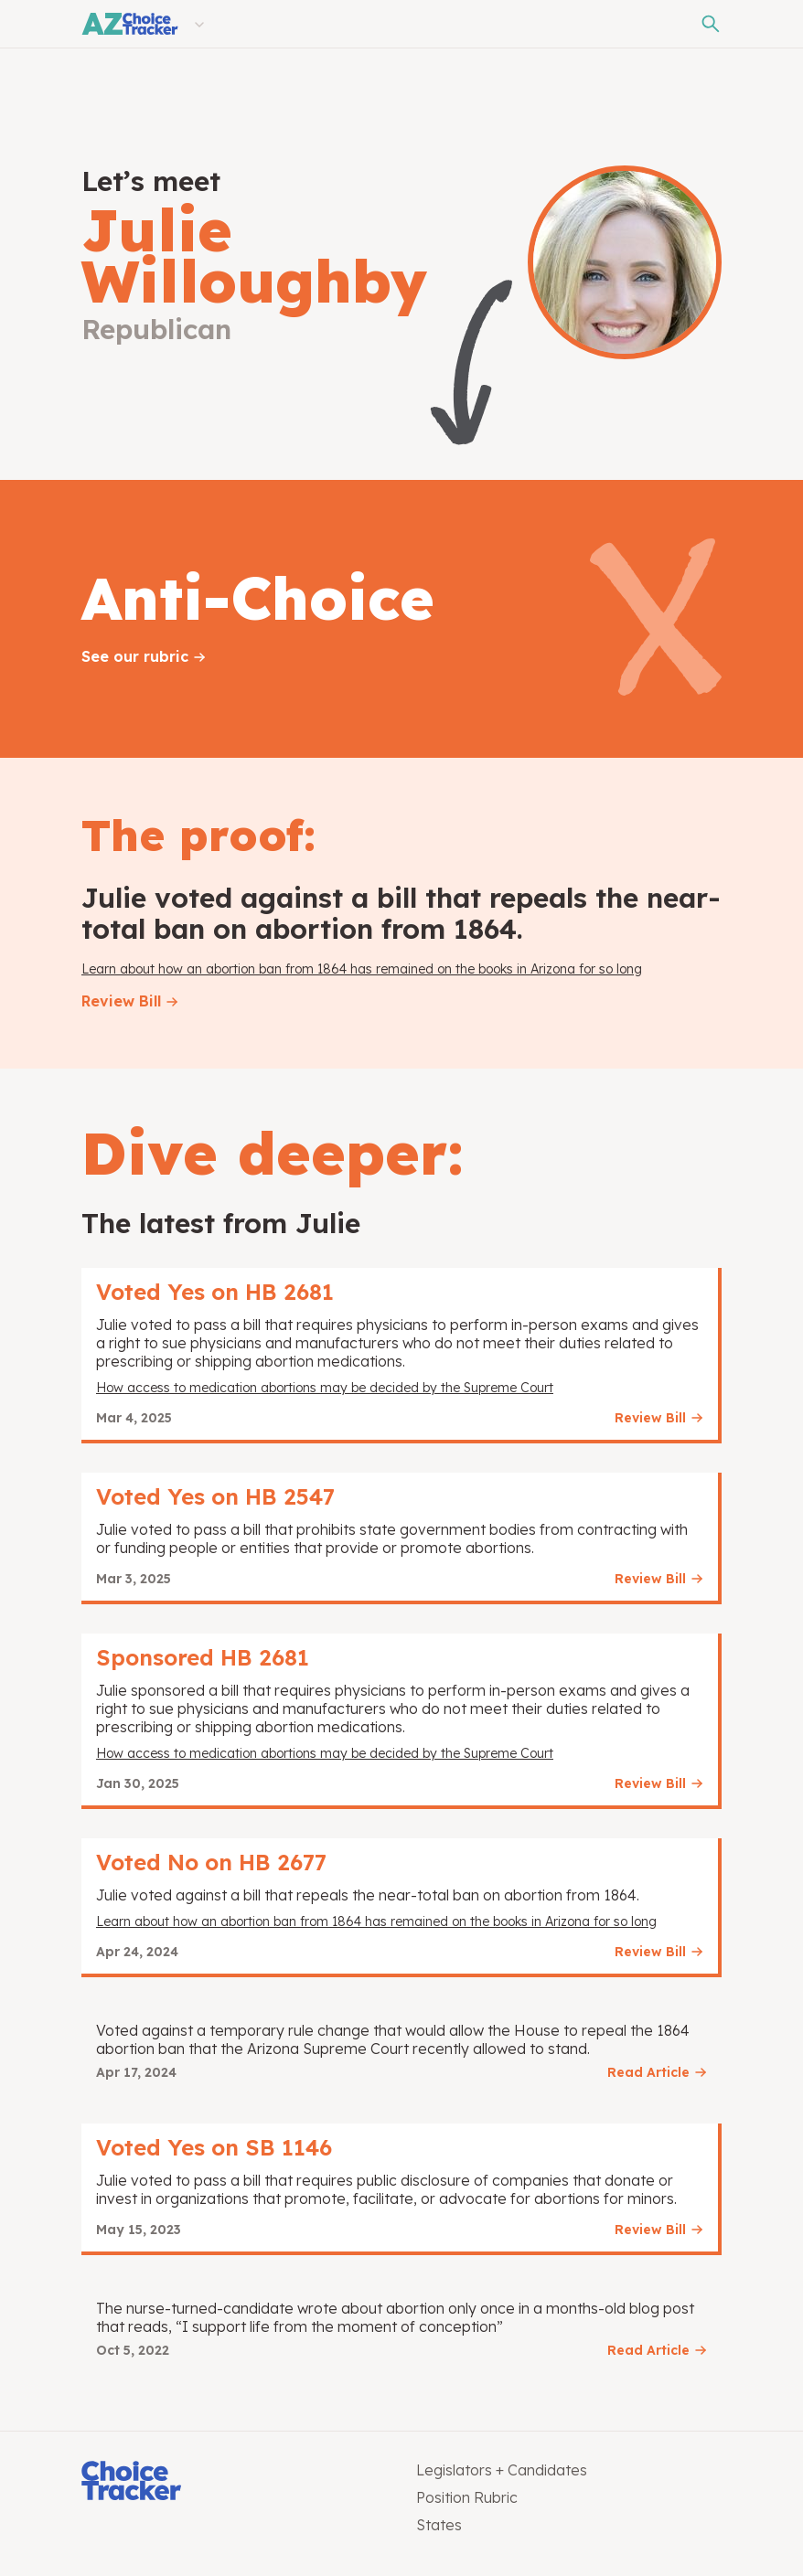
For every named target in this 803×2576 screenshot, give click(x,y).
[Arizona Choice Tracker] (129, 23)
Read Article (648, 2072)
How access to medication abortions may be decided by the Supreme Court (324, 1387)
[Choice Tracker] (234, 2482)
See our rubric (134, 656)
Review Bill (121, 1001)
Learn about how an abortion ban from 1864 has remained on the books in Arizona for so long (361, 969)
